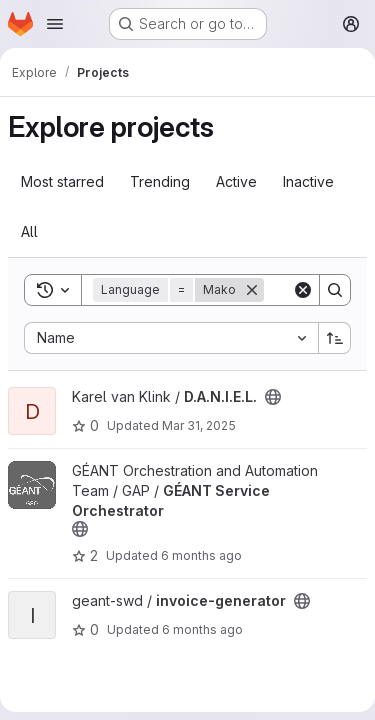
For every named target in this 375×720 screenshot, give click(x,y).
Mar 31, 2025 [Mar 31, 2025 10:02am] (199, 425)
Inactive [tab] (308, 181)
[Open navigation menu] (55, 24)
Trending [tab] (160, 181)
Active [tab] (236, 181)
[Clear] (303, 290)
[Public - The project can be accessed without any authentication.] (273, 397)
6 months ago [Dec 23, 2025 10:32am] (202, 629)
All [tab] (29, 231)
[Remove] (252, 290)
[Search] (335, 290)
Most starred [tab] (62, 181)
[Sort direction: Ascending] (335, 338)
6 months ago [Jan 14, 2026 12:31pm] (201, 555)
